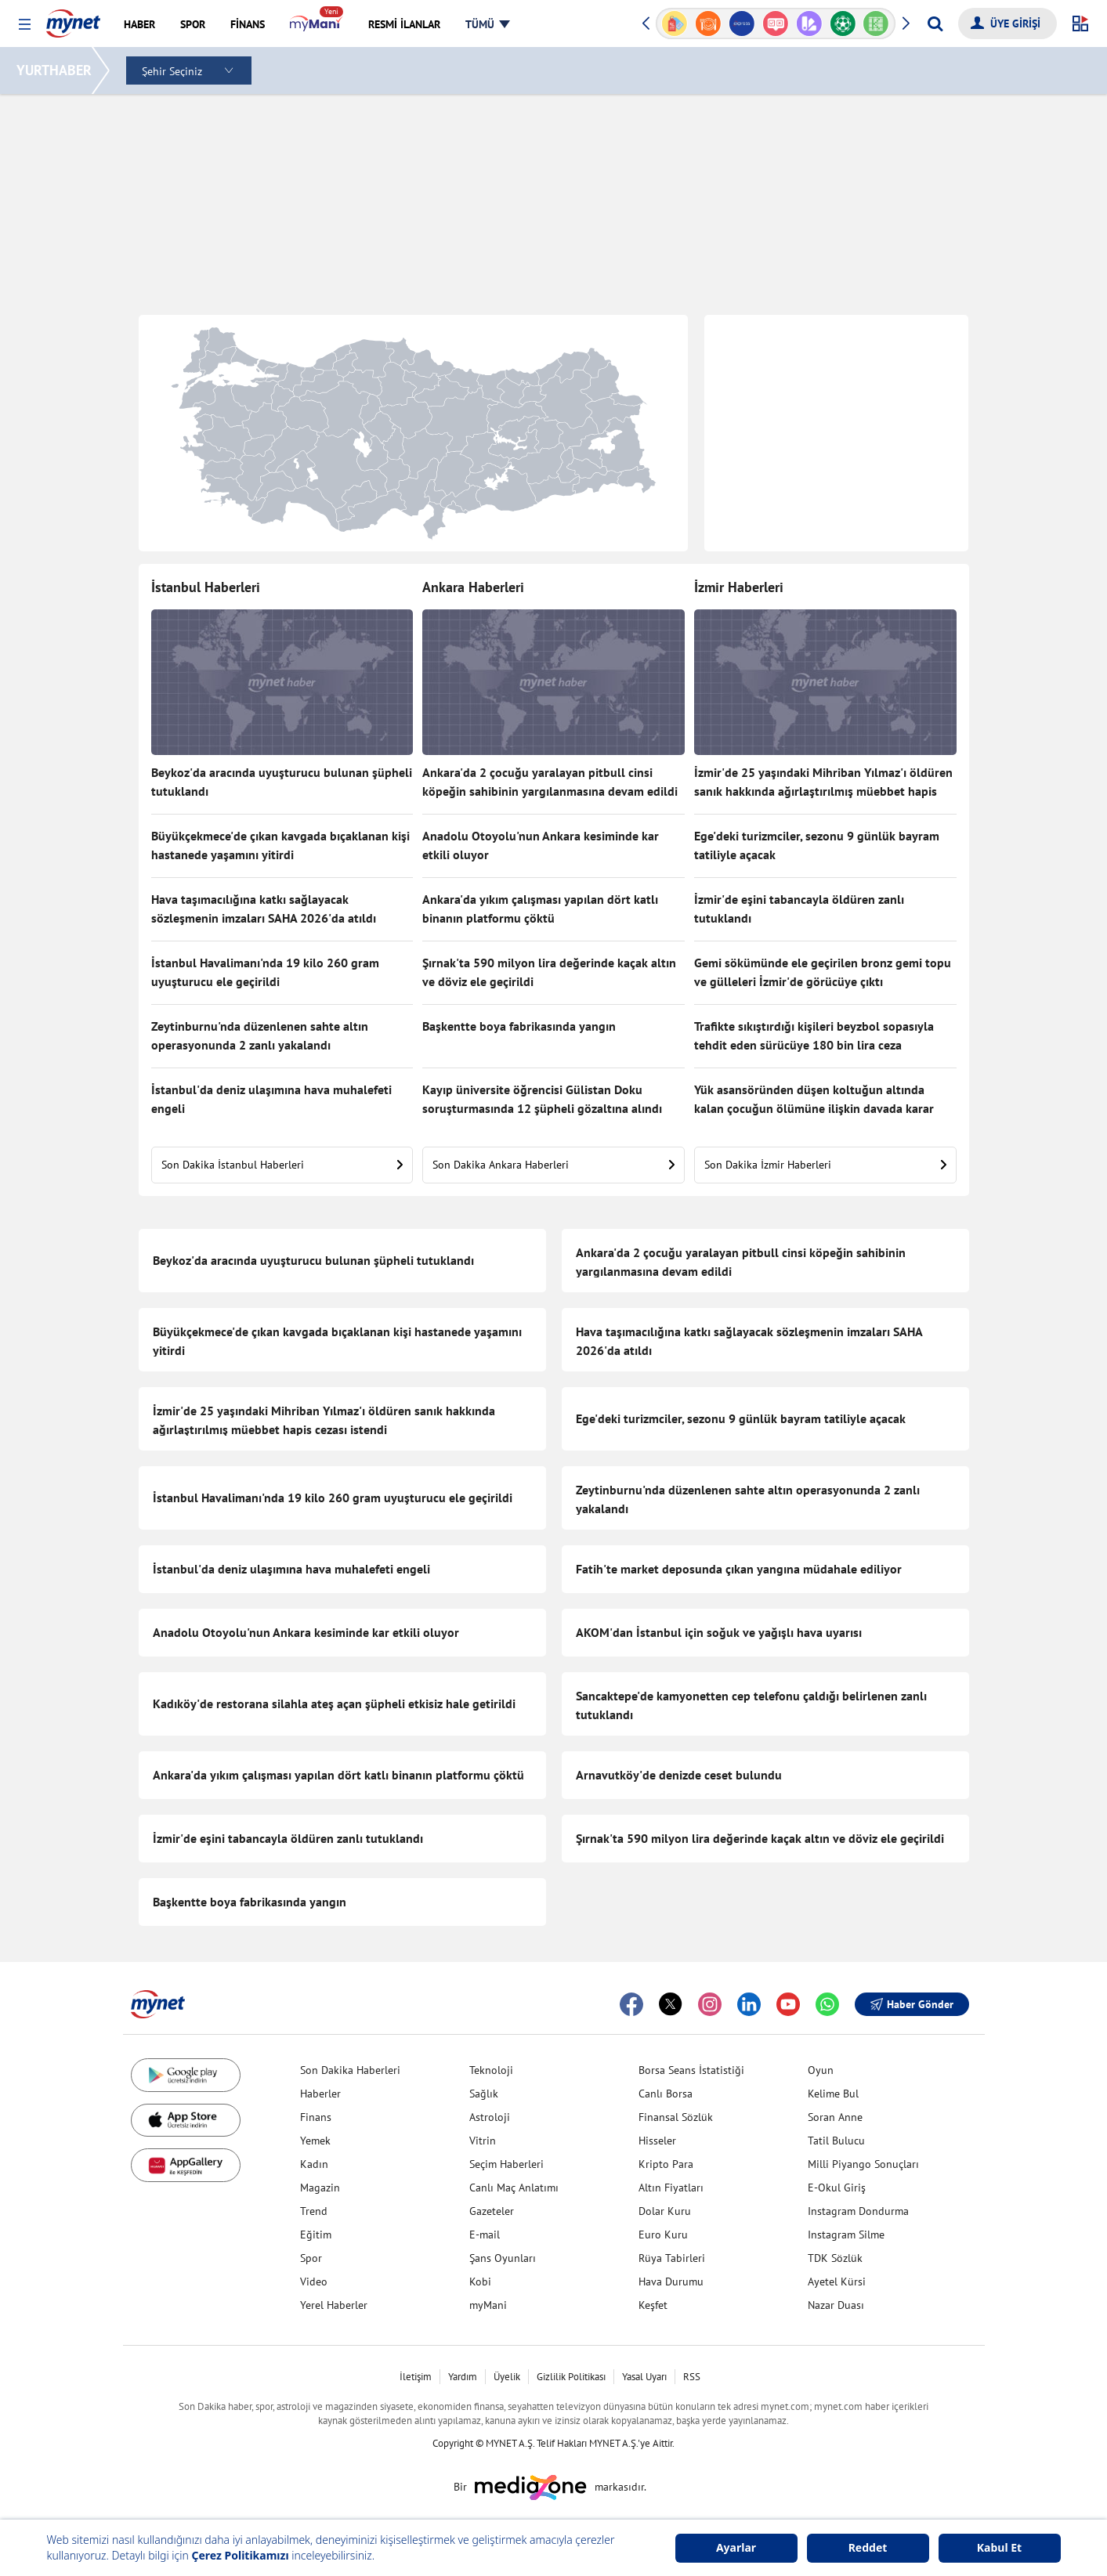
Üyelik (507, 2376)
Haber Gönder (911, 2004)
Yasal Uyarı (644, 2376)
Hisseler (657, 2140)
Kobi (480, 2281)
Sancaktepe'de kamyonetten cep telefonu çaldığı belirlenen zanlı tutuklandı (751, 1705)
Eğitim (315, 2234)
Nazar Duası (836, 2305)
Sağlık (483, 2093)
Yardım (462, 2376)
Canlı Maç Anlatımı (514, 2187)
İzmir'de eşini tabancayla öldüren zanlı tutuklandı (799, 908)
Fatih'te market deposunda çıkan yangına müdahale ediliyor (739, 1569)
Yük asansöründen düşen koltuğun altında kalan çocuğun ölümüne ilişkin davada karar (814, 1099)
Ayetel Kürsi (837, 2281)
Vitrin (482, 2140)
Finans (315, 2117)
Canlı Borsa (666, 2093)
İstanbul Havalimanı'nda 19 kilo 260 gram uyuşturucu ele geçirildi (265, 972)
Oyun (821, 2070)
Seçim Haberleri (506, 2164)
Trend (313, 2211)
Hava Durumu (671, 2281)
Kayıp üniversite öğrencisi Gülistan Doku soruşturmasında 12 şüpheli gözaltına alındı (542, 1099)
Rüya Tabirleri (672, 2258)
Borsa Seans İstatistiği (691, 2070)
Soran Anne (835, 2117)
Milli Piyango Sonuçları (863, 2164)
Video (313, 2281)
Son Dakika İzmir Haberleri (825, 1165)
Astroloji (489, 2117)
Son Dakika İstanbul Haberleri (282, 1165)
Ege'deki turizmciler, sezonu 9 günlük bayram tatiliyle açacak (816, 845)
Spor (311, 2258)
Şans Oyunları (502, 2258)
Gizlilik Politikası (571, 2376)
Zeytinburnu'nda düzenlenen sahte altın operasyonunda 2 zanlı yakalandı (259, 1035)
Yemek (315, 2140)
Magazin (320, 2187)
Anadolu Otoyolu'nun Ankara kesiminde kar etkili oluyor (540, 845)
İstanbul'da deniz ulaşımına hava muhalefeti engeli (271, 1099)
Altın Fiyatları (671, 2187)
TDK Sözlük (835, 2258)
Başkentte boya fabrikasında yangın (519, 1026)
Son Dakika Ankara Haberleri (553, 1165)
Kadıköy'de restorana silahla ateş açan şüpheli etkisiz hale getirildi (334, 1703)
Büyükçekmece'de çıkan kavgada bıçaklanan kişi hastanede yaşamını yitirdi (280, 845)
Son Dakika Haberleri (350, 2070)
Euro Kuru (663, 2234)
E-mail (484, 2234)
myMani (488, 2305)
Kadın (314, 2164)
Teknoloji (491, 2070)
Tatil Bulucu (836, 2140)
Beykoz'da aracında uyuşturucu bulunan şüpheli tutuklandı (281, 781)
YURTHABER (56, 70)
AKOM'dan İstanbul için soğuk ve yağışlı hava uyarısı (719, 1632)
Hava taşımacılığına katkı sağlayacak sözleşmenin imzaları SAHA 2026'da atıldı (263, 908)
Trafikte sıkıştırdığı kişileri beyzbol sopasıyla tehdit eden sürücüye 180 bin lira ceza (814, 1035)
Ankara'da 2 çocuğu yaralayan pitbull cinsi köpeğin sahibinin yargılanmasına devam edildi (550, 781)
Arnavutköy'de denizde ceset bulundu (679, 1775)
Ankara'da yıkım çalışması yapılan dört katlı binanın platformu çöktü (540, 908)
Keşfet (653, 2305)
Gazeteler (491, 2211)
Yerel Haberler (333, 2305)
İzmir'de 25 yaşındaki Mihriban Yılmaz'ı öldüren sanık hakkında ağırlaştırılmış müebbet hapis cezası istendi (823, 783)
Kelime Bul (833, 2093)
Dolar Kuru (665, 2211)
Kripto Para (666, 2164)
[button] (25, 25)
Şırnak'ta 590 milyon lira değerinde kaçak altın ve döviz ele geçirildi (549, 972)
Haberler (320, 2093)
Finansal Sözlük (676, 2117)
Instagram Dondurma (858, 2211)
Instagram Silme (846, 2234)
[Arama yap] (935, 23)
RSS (691, 2376)
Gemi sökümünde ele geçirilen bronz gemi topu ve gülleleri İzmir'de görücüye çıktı (822, 972)
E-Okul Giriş (837, 2187)
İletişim (416, 2376)
